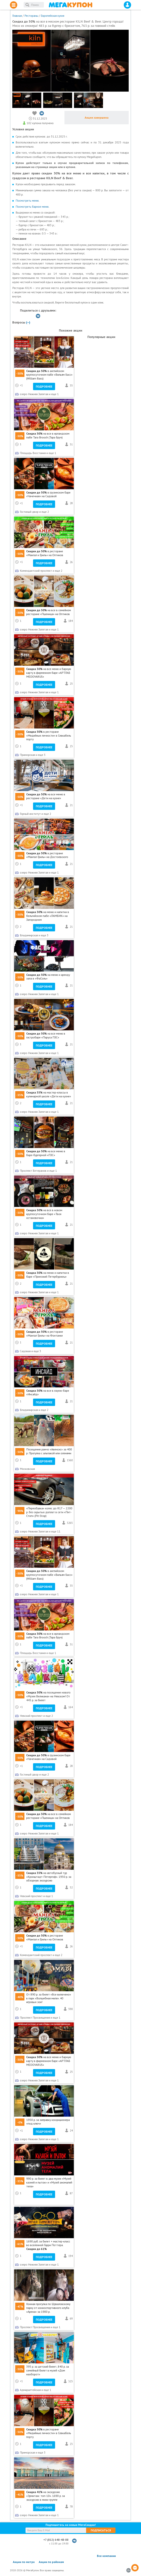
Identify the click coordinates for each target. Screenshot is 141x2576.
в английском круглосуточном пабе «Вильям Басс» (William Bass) (49, 374)
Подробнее (44, 386)
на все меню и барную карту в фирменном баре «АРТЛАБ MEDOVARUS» (48, 672)
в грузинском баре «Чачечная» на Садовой (48, 494)
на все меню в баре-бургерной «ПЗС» (45, 1153)
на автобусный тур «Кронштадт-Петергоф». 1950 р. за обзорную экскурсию (48, 1876)
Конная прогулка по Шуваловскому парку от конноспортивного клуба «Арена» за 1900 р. (48, 2307)
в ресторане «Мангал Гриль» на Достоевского (47, 855)
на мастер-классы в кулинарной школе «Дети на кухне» (48, 1094)
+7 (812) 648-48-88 (55, 2539)
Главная (17, 15)
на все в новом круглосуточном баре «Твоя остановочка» (44, 1214)
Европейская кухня (52, 15)
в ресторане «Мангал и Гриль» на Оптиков (44, 553)
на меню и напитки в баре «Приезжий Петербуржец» (47, 1274)
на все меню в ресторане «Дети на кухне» (45, 796)
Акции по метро (24, 2562)
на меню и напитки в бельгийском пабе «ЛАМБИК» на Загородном (47, 915)
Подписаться (101, 2530)
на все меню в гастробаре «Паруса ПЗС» (45, 1035)
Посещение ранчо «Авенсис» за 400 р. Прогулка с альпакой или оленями (49, 1451)
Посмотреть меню (27, 200)
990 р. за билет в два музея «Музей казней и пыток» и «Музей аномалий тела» (49, 2182)
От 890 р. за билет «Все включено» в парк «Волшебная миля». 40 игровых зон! (48, 1998)
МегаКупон (70, 5)
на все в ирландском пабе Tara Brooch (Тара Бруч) (47, 435)
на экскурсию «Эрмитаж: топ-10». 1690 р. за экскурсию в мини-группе (45, 2495)
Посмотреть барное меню (32, 206)
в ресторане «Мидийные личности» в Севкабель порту (48, 735)
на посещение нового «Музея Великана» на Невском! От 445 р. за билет (48, 1696)
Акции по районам (51, 2562)
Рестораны (31, 15)
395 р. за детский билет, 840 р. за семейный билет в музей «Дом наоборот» (47, 2370)
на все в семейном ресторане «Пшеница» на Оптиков (48, 612)
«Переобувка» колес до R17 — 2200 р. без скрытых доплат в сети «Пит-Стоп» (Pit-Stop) (49, 1512)
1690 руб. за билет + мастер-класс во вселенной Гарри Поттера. (48, 2245)
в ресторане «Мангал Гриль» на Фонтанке (44, 1333)
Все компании (106, 2556)
